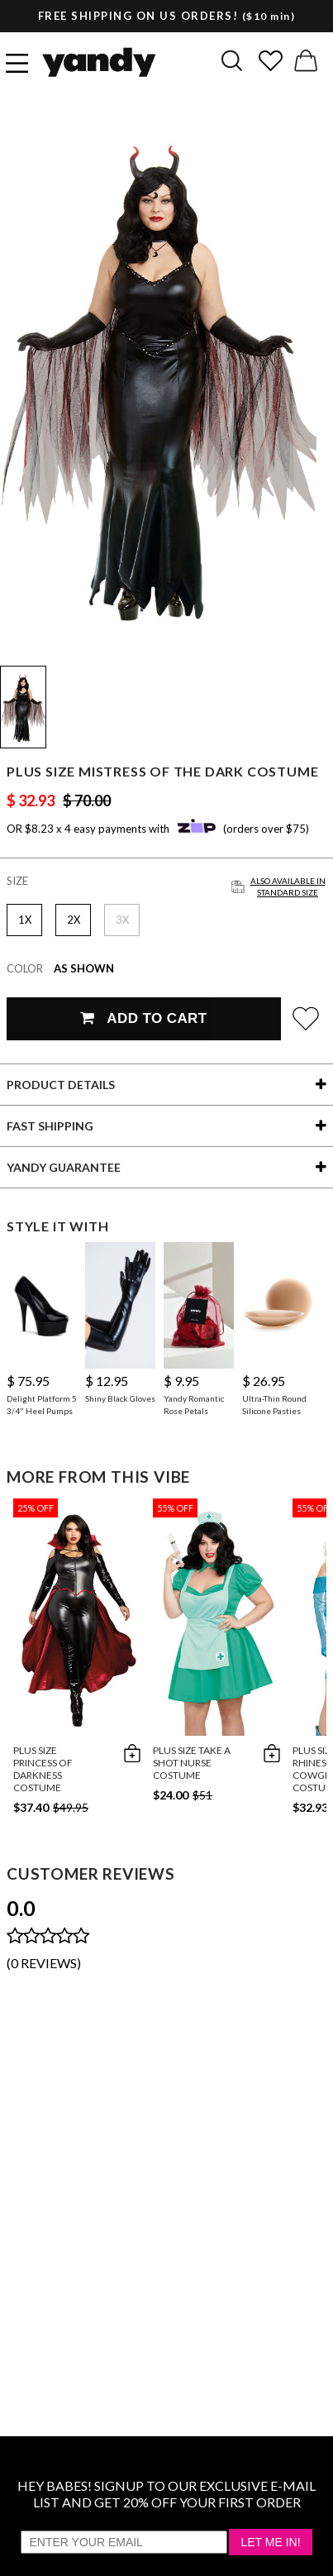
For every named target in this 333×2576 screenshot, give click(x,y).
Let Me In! (270, 2542)
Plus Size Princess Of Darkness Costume (43, 1769)
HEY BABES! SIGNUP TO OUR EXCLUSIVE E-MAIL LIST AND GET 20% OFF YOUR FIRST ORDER (166, 2494)
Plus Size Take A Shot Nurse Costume (192, 1762)
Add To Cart (143, 1018)
